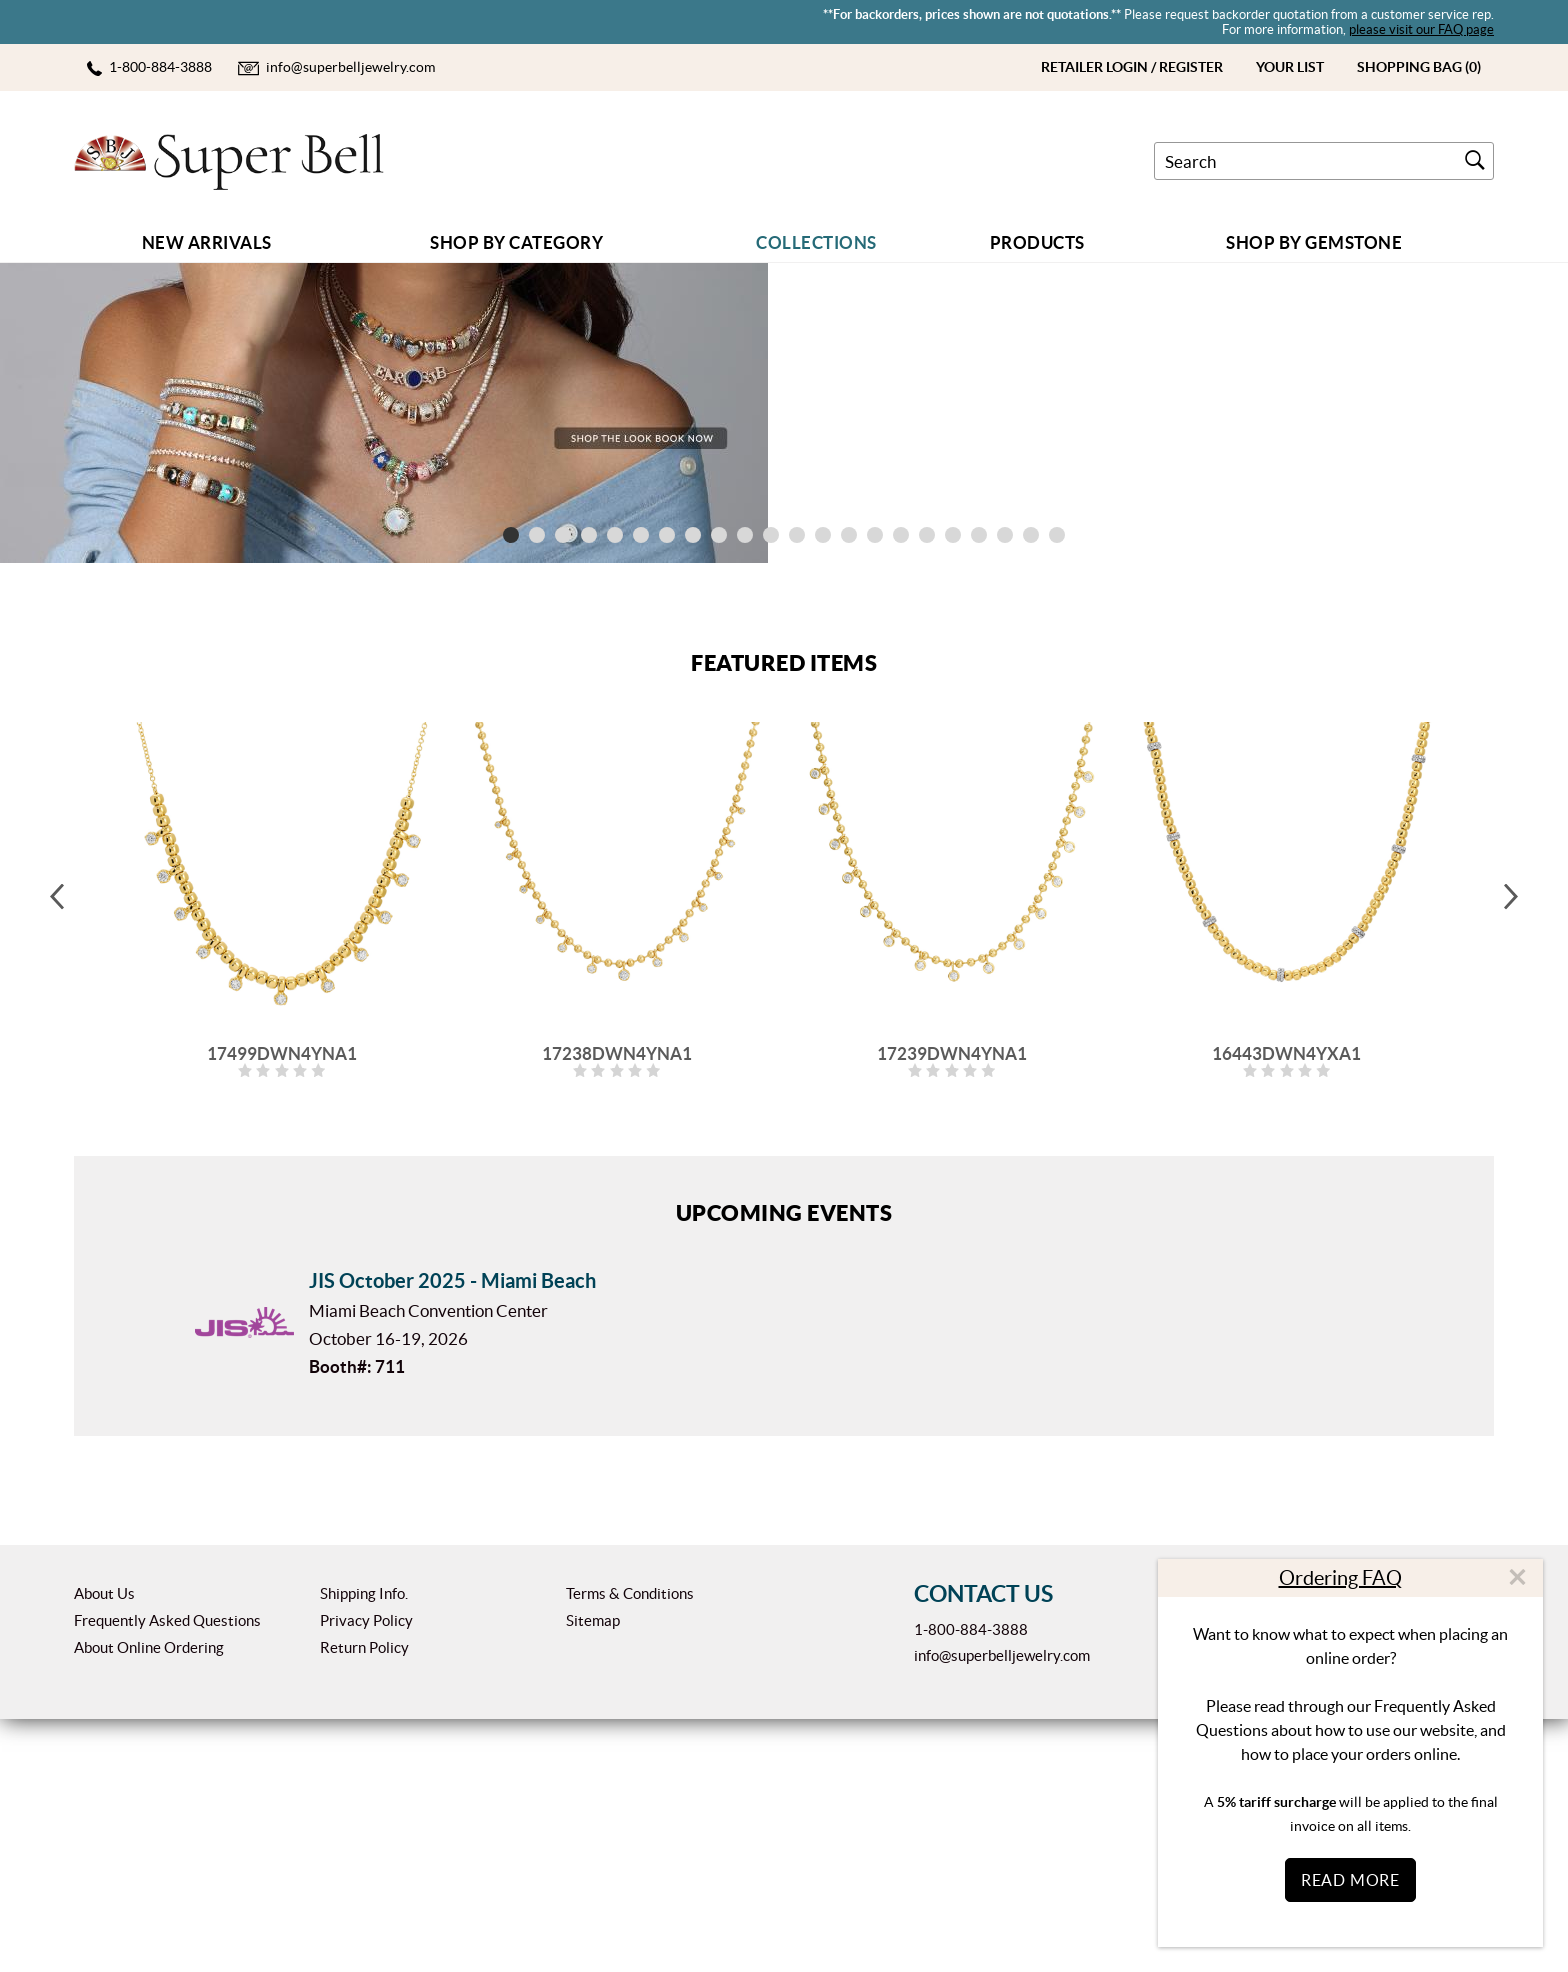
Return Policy (364, 1900)
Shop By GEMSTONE (1314, 242)
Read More (1350, 1880)
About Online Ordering (149, 1900)
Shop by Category (516, 242)
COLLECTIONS (816, 242)
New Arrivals (207, 242)
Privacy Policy (366, 1873)
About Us (104, 1846)
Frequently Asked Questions (167, 1873)
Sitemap (593, 1873)
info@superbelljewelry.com (1002, 1908)
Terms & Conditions (630, 1846)
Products (1037, 242)
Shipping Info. (364, 1846)
